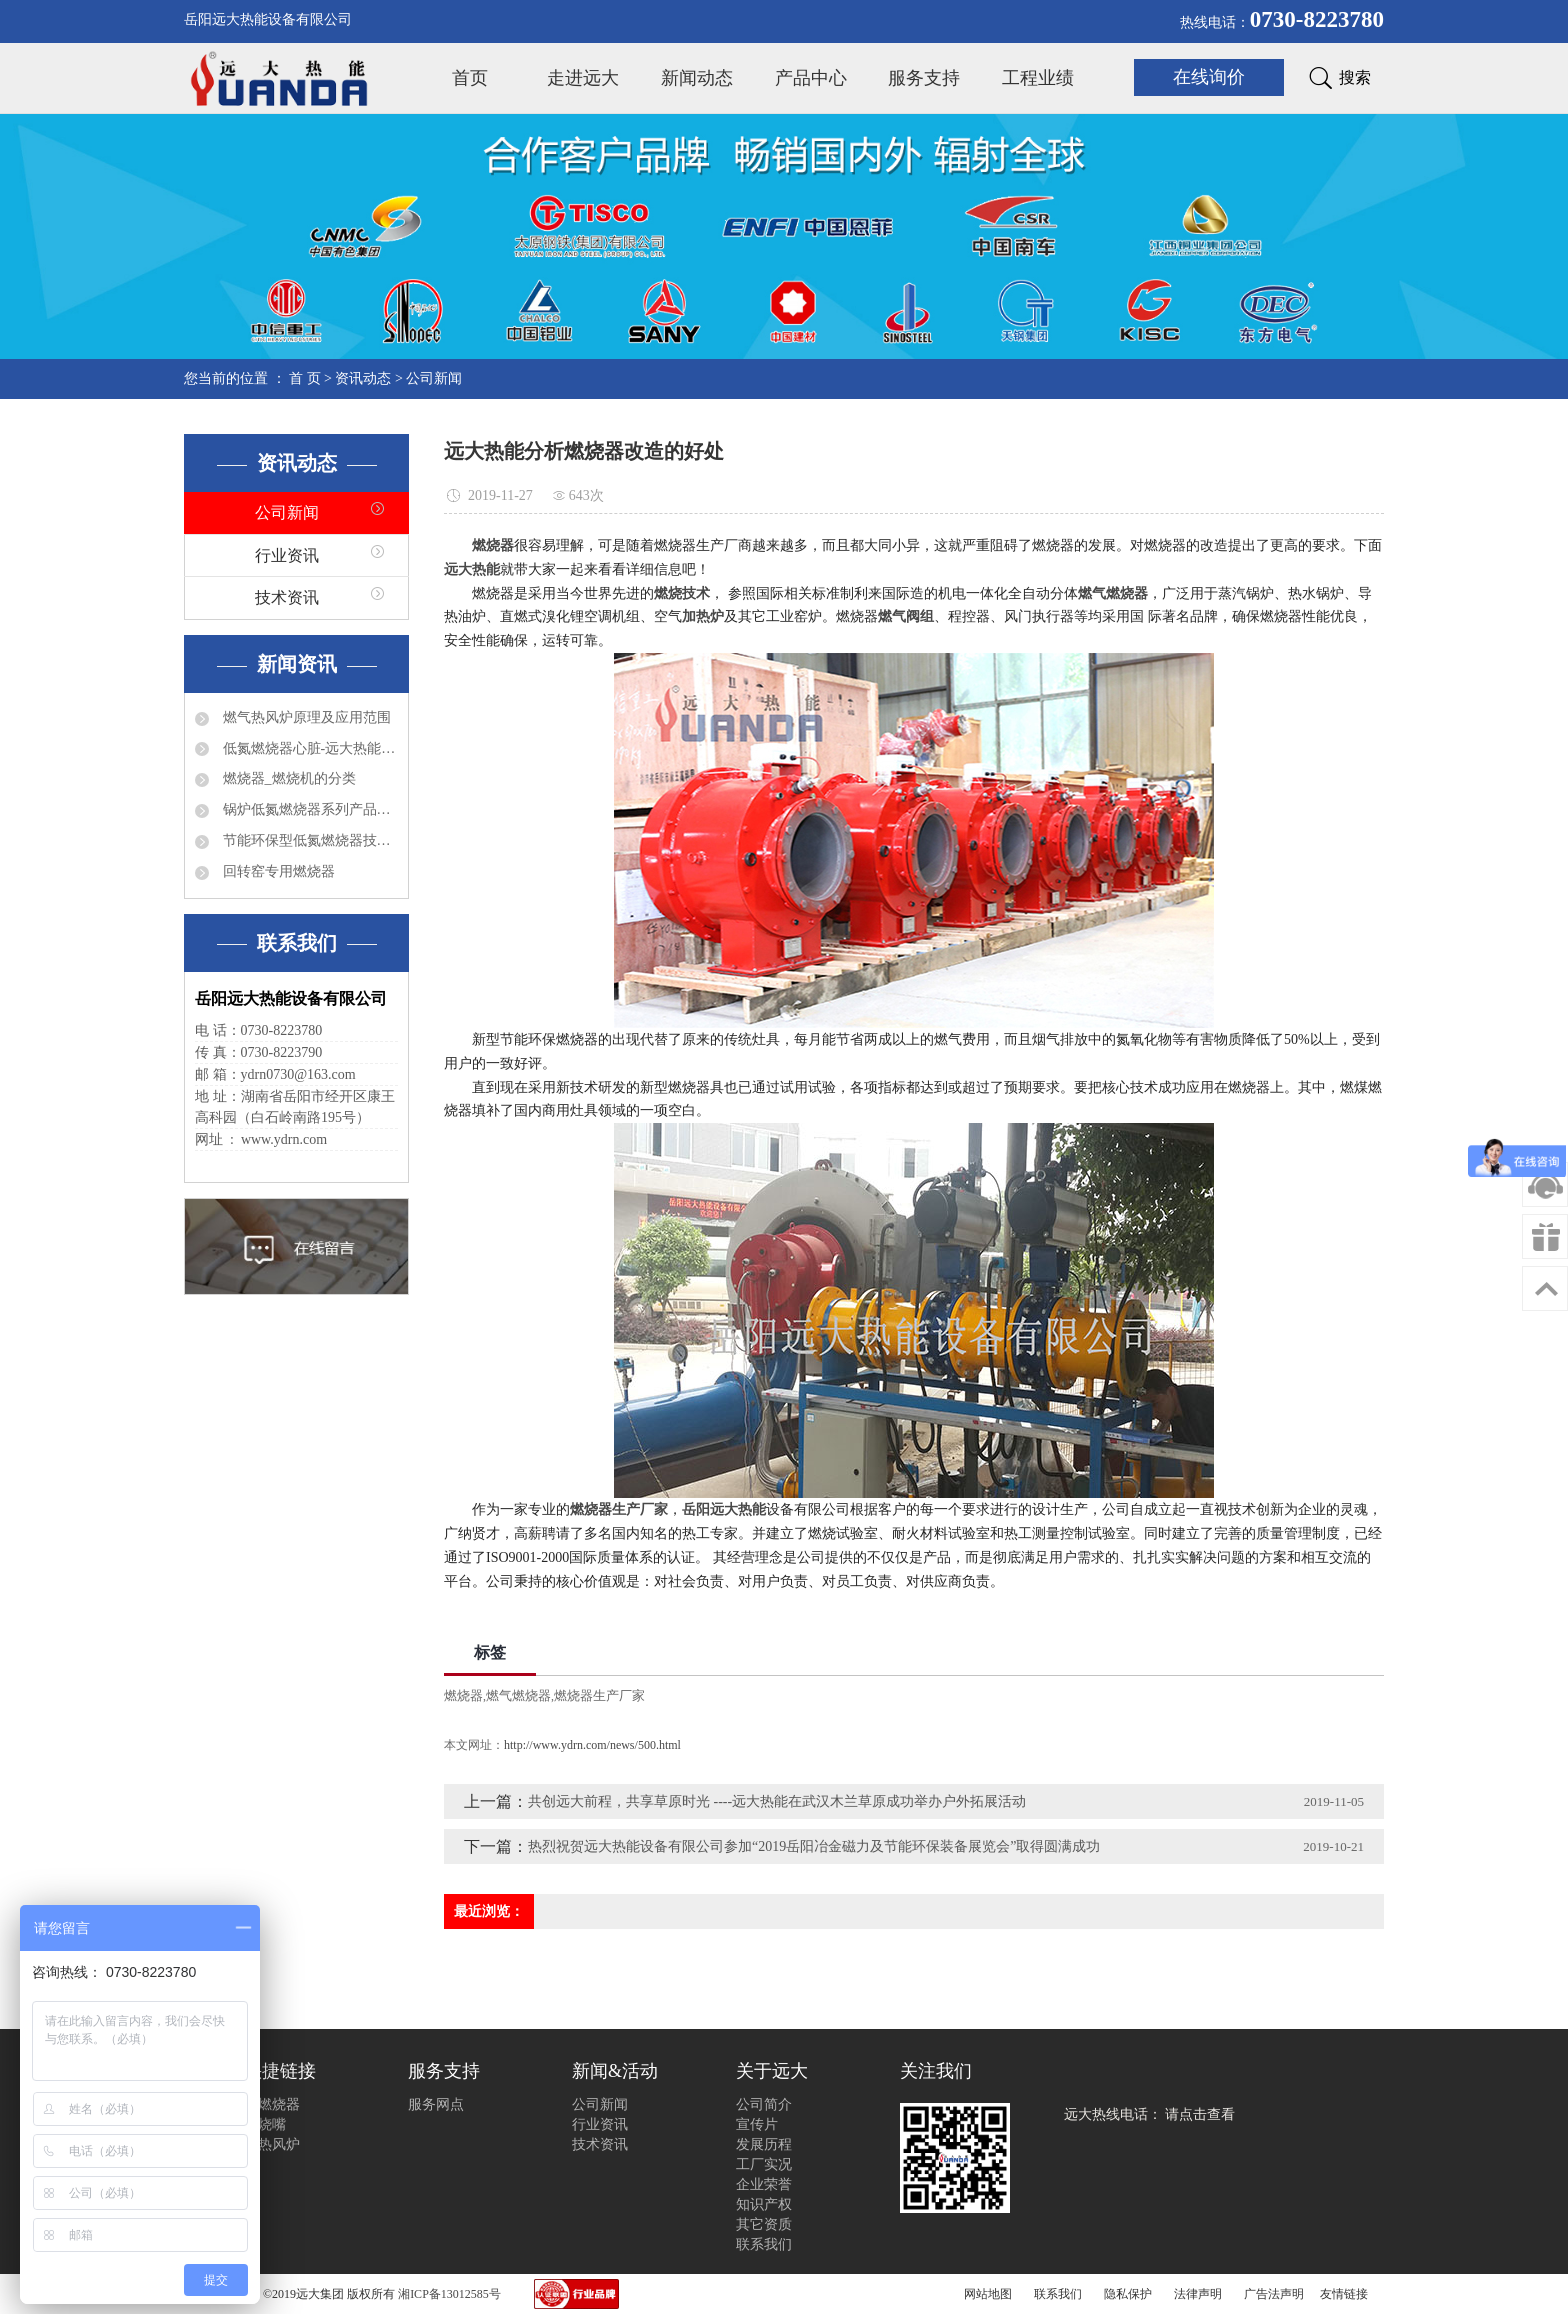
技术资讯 (287, 597)
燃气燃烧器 (518, 1695)
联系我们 (764, 2244)
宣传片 (757, 2124)
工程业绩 (1038, 78)
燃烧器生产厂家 (599, 1695)
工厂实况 (764, 2164)
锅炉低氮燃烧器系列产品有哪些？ (308, 809)
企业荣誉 (764, 2184)
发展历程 (764, 2144)
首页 (470, 78)
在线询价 (1209, 77)
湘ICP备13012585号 (449, 2294)
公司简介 (764, 2104)
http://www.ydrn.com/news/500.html (592, 1745)
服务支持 (924, 78)
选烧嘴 (265, 2124)
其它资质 (764, 2224)
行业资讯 (287, 555)
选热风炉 (272, 2144)
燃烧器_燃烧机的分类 (287, 778)
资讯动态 (363, 378)
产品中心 (811, 78)
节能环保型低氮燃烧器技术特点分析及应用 (308, 840)
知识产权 (764, 2204)
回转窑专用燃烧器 (277, 871)
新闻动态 (697, 78)
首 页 (305, 378)
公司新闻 (434, 378)
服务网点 (436, 2104)
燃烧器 (463, 1695)
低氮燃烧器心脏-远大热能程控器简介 (308, 748)
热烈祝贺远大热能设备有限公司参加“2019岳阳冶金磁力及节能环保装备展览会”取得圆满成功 (814, 1846)
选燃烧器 (272, 2104)
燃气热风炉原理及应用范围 (305, 717)
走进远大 (583, 78)
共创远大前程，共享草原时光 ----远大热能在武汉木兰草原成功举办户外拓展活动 (777, 1801)
